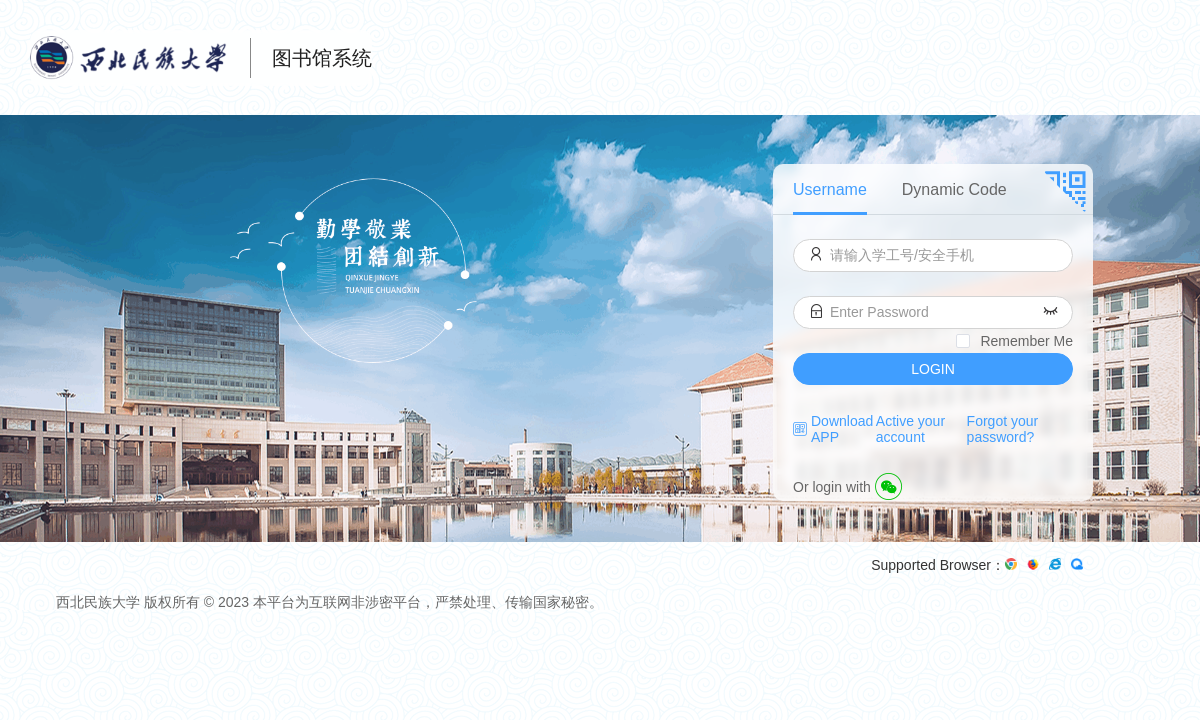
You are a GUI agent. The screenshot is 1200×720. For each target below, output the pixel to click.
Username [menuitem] (830, 189)
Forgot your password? (1003, 429)
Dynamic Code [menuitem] (954, 189)
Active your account (910, 429)
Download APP (842, 429)
